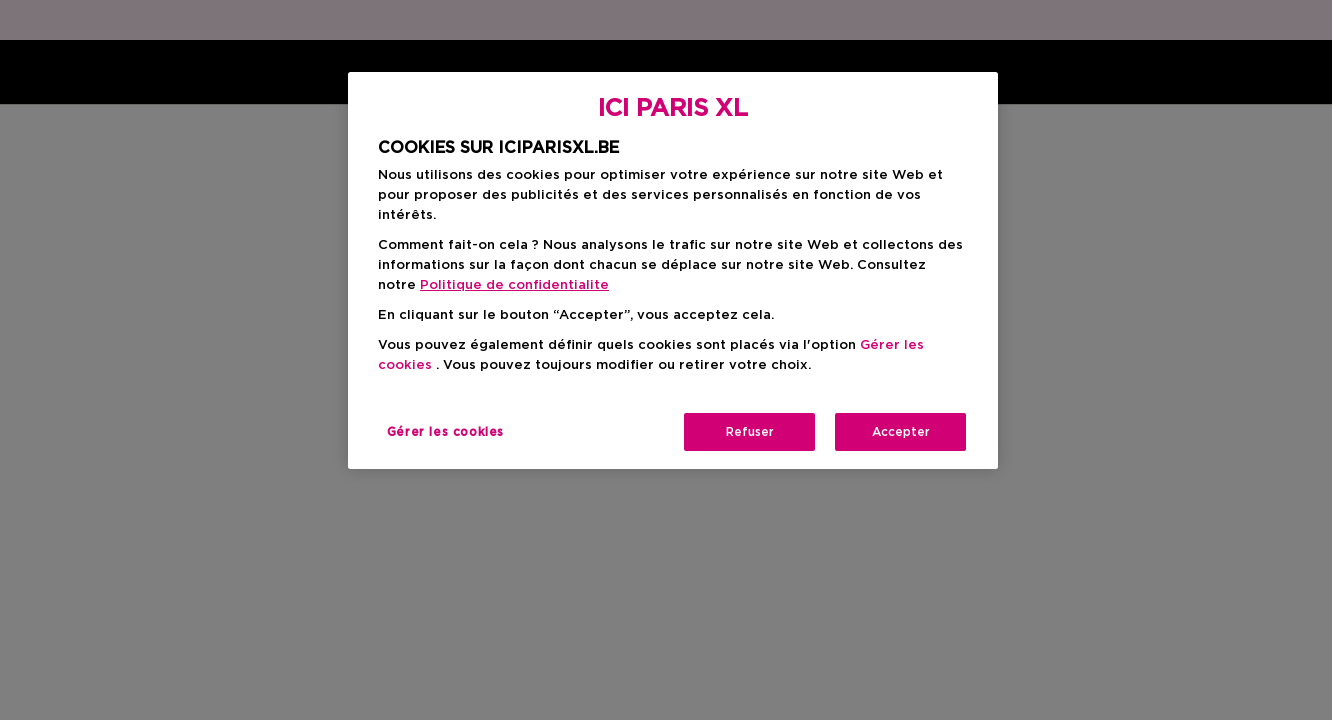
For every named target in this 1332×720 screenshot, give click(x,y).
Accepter (901, 432)
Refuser (750, 432)
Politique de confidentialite (514, 285)
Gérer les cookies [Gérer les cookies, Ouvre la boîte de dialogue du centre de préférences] (445, 432)
